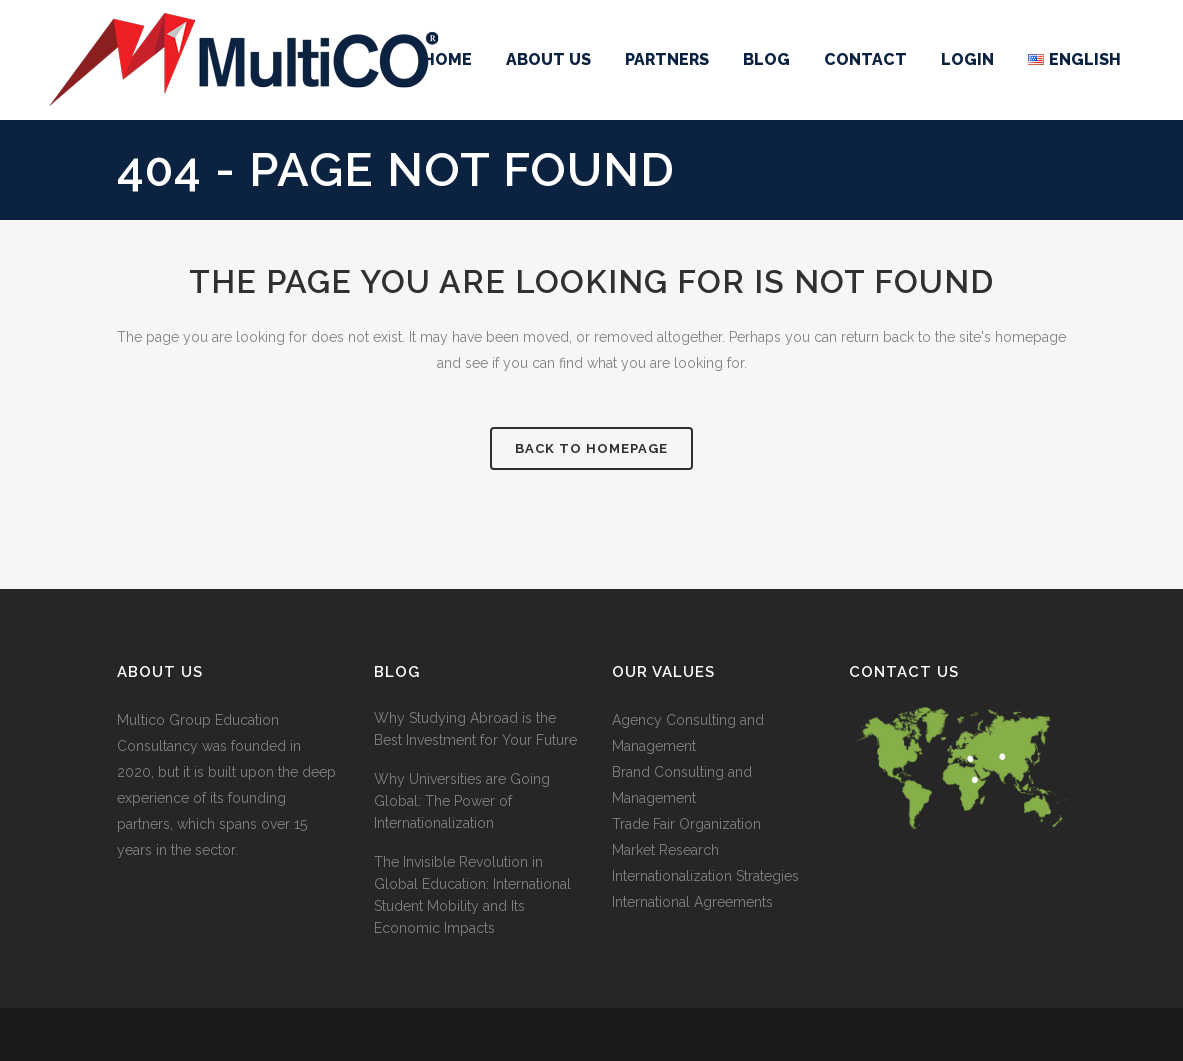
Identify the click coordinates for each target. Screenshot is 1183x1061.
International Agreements (692, 902)
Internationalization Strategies (705, 876)
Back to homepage (591, 448)
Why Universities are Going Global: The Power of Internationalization (462, 801)
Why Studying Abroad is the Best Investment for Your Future (475, 729)
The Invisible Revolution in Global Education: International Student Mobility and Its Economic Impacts (472, 895)
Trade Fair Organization (686, 824)
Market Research (665, 850)
